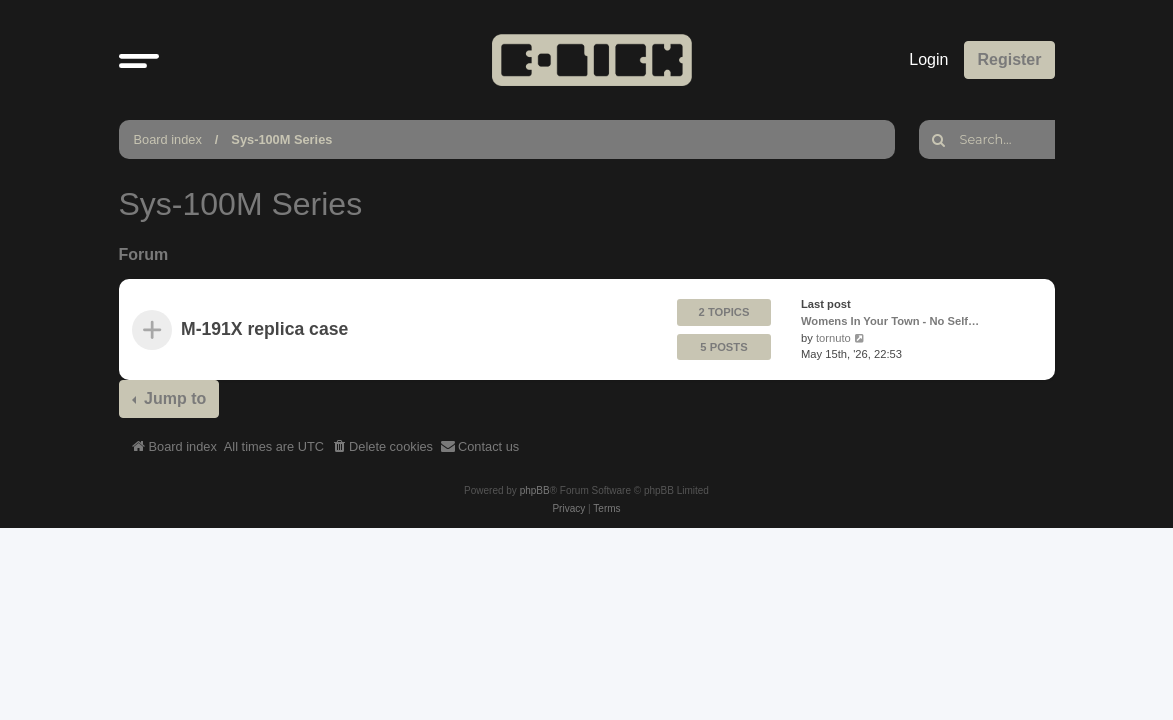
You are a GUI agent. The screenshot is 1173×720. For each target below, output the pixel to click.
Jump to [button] (173, 398)
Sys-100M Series (281, 139)
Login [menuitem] (928, 59)
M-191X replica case (264, 330)
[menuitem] (382, 447)
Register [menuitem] (1009, 59)
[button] (139, 60)
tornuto (832, 338)
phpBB (535, 490)
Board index (168, 139)
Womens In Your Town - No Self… (890, 321)
